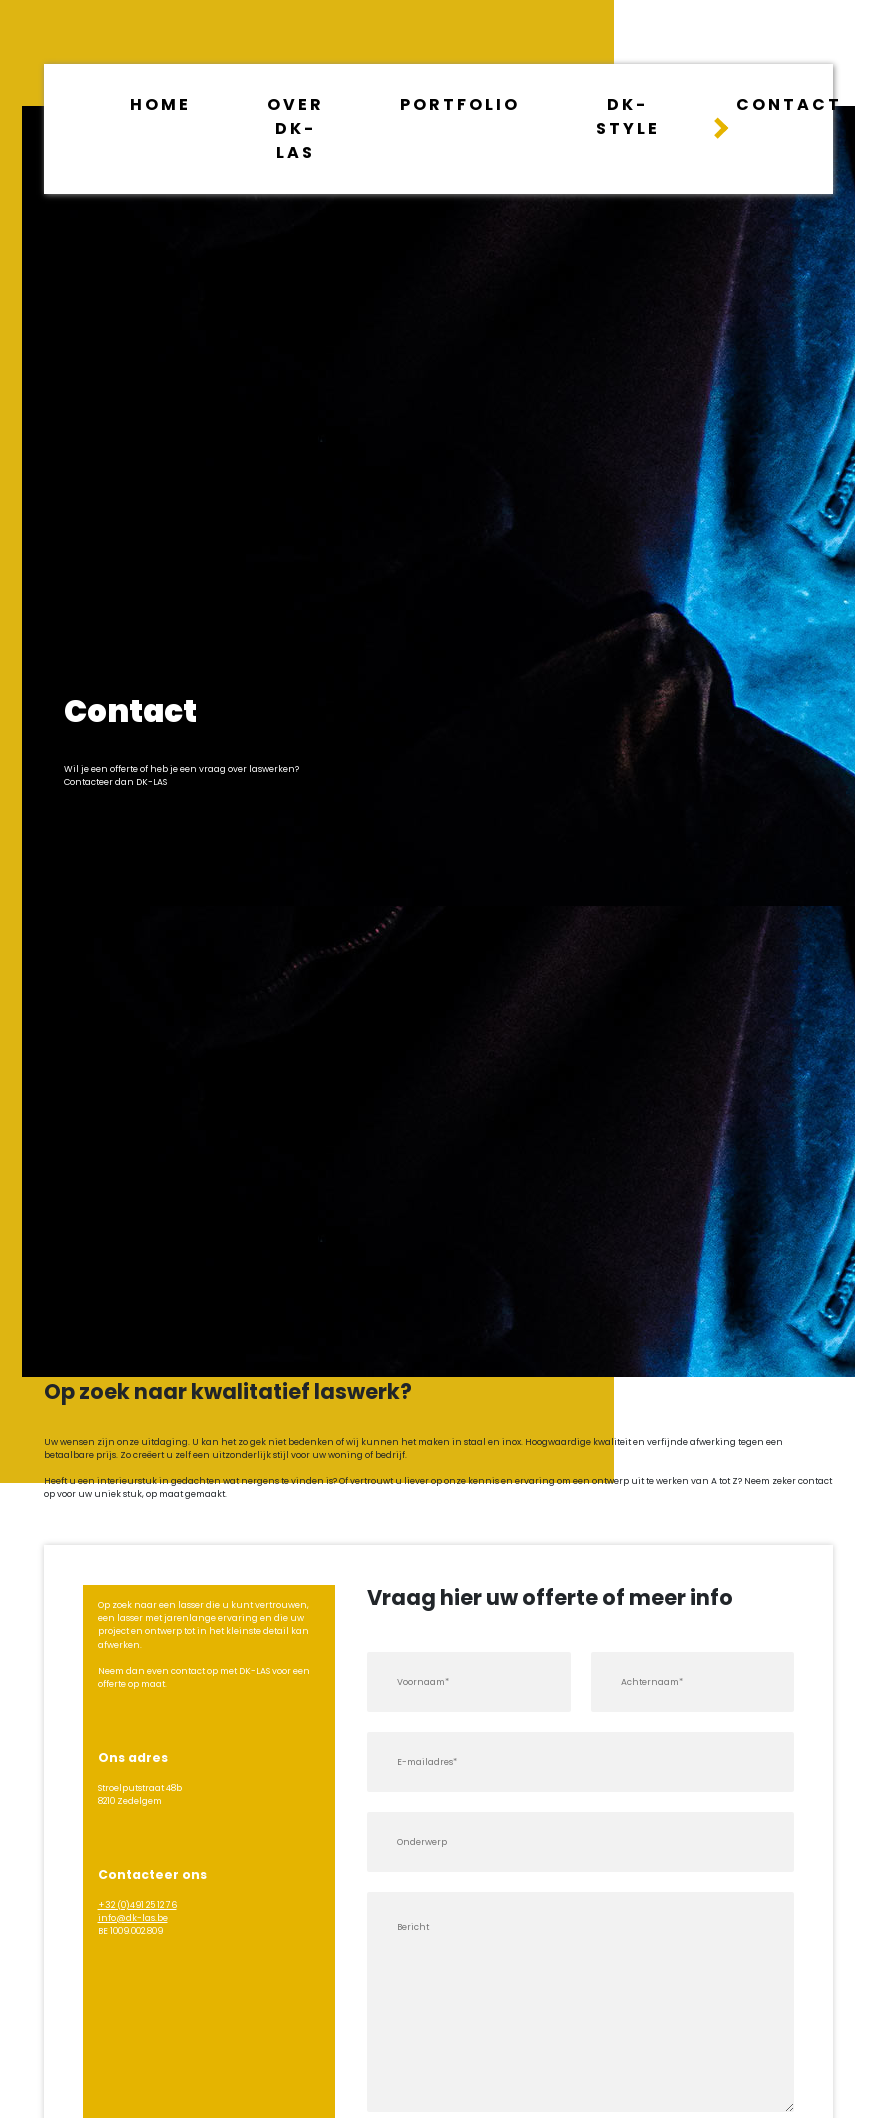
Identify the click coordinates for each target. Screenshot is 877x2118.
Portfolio (460, 104)
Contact (789, 104)
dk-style (628, 116)
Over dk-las (295, 128)
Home (160, 104)
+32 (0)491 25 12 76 (137, 1905)
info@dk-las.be (133, 1918)
